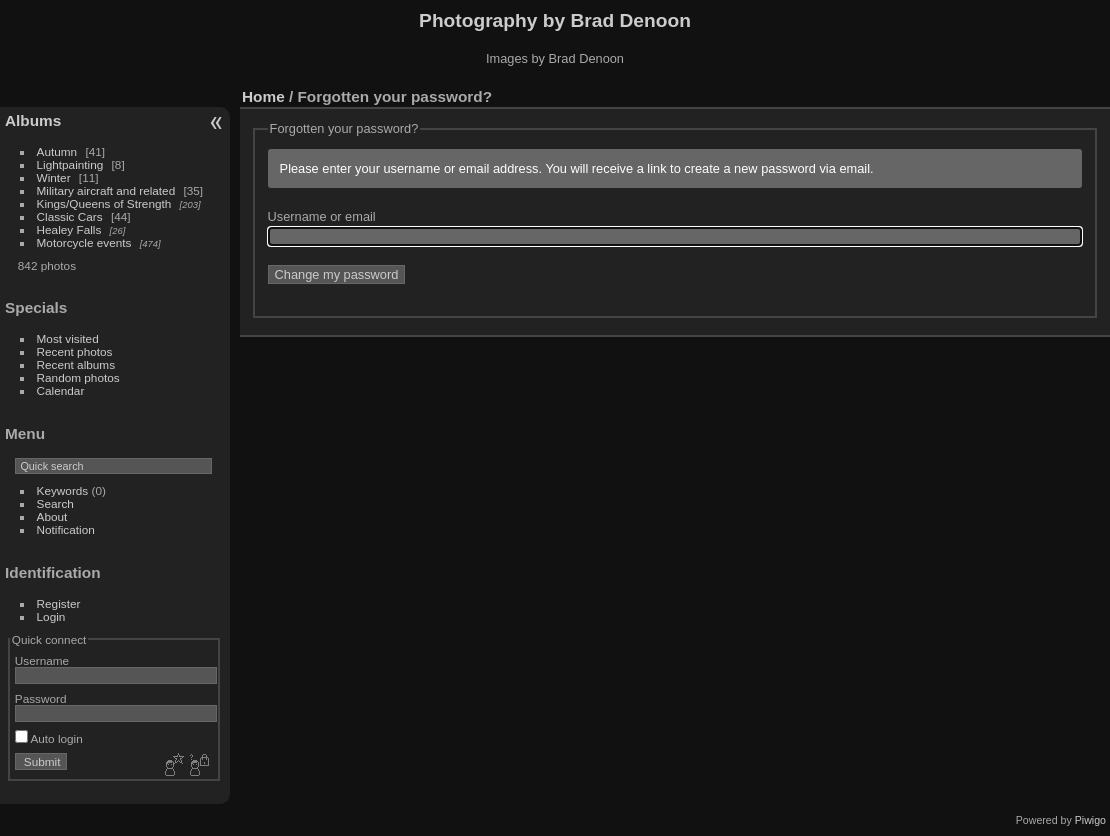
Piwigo (1090, 820)
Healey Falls (69, 229)
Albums (33, 120)
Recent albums (76, 364)
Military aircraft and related (106, 190)
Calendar (61, 390)
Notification (66, 529)
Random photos (78, 377)
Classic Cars (70, 216)
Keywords (63, 490)
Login (51, 616)
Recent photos (75, 351)
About (52, 516)
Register (59, 603)
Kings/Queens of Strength (104, 203)
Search (55, 503)
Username (42, 660)
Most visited (68, 338)
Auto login (49, 738)
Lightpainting (70, 164)
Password (41, 698)
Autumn (57, 151)
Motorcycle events (84, 242)
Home (263, 96)
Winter (54, 177)
